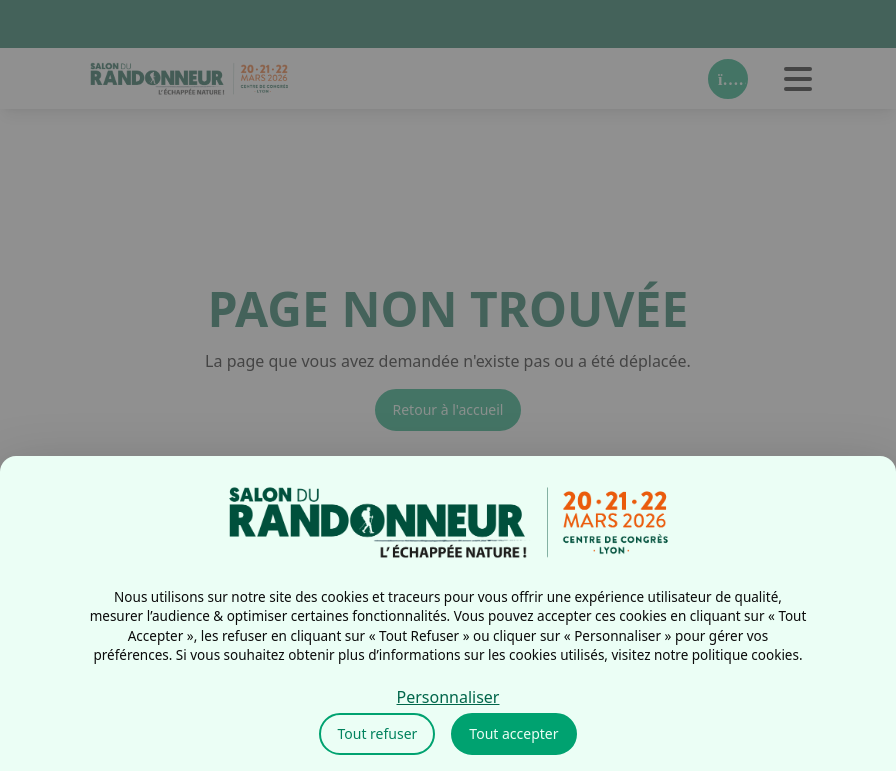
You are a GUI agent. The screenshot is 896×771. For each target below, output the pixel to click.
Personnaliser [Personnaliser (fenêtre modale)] (448, 697)
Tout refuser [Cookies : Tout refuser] (377, 733)
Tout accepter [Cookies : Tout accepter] (513, 733)
